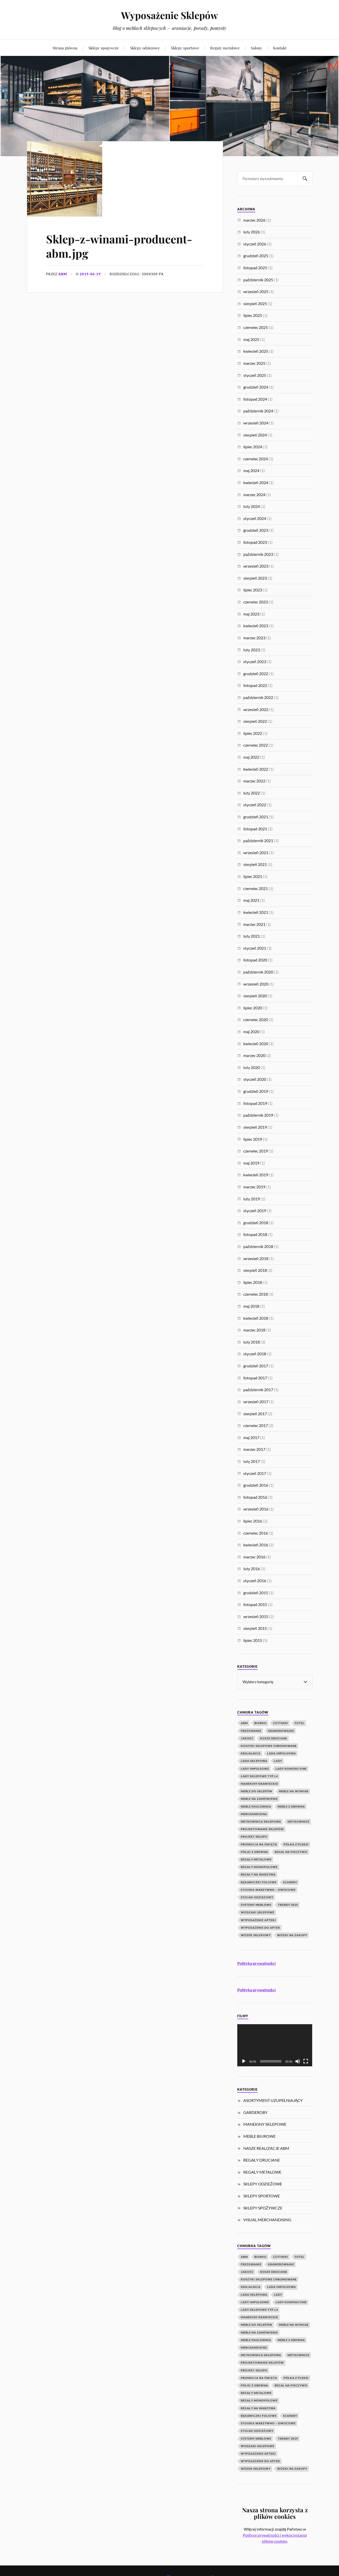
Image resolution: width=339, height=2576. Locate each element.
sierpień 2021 (255, 864)
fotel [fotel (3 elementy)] (299, 1723)
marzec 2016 (254, 1556)
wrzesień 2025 (255, 291)
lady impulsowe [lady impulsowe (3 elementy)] (255, 1768)
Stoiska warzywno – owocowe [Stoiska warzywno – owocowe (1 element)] (268, 1889)
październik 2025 (258, 279)
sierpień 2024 (255, 434)
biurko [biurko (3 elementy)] (260, 1723)
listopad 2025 (255, 267)
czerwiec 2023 (255, 601)
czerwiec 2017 (255, 1425)
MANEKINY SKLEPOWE (264, 2124)
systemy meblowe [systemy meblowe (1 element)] (256, 1904)
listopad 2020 (255, 959)
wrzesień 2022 (255, 709)
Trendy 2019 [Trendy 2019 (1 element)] (288, 1904)
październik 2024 (258, 410)
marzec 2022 (254, 780)
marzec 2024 (254, 494)
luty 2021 (251, 936)
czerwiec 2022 (255, 745)
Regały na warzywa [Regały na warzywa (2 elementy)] (258, 1874)
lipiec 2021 (252, 876)
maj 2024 (251, 470)
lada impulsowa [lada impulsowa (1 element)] (281, 1753)
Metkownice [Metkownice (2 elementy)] (298, 1821)
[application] (274, 2045)
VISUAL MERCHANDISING (267, 2219)
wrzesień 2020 (255, 984)
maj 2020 (251, 1031)
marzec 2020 (254, 1055)
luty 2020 (251, 1067)
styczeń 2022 (254, 804)
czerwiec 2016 (255, 1533)
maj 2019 (251, 1163)
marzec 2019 (254, 1186)
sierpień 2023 (255, 578)
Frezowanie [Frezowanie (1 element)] (251, 1730)
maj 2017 (251, 1437)
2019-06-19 (90, 274)
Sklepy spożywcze (103, 47)
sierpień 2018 (255, 1270)
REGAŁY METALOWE (262, 2172)
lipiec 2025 (252, 315)
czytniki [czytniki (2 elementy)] (280, 1723)
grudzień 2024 (255, 387)
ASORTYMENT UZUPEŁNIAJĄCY (273, 2100)
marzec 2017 (254, 1449)
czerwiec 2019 (255, 1150)
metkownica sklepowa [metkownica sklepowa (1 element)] (261, 1821)
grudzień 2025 (255, 255)
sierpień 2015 (255, 1628)
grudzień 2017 (255, 1365)
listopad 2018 (255, 1234)
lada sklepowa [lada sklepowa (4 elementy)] (254, 1760)
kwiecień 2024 (255, 482)
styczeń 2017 (254, 1473)
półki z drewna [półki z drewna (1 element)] (254, 1851)
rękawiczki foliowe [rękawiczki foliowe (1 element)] (259, 1882)
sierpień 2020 (255, 995)
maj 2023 (251, 613)
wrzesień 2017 (255, 1401)
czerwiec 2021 (255, 888)
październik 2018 (258, 1246)
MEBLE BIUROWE (259, 2136)
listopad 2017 (255, 1377)
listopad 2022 (255, 685)
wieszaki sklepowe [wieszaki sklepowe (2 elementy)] (257, 1912)
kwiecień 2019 (255, 1174)
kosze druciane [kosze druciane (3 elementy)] (273, 1738)
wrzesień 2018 (255, 1258)
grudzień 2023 (255, 530)
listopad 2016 (255, 1497)
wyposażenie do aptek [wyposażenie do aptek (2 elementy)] (260, 1927)
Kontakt (279, 47)
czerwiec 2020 (255, 1019)
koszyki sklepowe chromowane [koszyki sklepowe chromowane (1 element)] (269, 1745)
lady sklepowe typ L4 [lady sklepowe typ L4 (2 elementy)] (259, 1776)
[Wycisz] (297, 2061)
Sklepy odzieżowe (145, 47)
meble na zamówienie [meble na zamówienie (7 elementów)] (259, 1798)
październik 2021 (258, 840)
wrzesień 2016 (255, 1508)
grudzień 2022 (255, 673)
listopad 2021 (255, 828)
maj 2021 (251, 900)
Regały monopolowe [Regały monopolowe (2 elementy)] (259, 1867)
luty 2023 (251, 649)
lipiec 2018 (252, 1282)
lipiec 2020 (252, 1007)
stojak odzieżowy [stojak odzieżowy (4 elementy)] (257, 1897)
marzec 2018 (254, 1329)
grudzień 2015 (255, 1592)
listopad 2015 (255, 1604)
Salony (256, 47)
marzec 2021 (254, 924)
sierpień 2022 (255, 721)
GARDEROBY (255, 2112)
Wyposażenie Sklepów (169, 15)
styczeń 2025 (254, 375)
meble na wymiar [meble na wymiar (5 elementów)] (293, 1791)
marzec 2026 (254, 220)
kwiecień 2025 (255, 351)
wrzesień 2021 (255, 852)
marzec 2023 (254, 637)
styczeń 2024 (254, 518)
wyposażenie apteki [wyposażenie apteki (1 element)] (258, 1920)
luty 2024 (251, 506)
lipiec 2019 (252, 1139)
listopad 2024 (255, 399)
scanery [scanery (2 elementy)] (290, 1882)
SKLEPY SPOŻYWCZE (262, 2207)
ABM (62, 274)
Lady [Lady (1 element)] (278, 1760)
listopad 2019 (255, 1103)
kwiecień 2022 (255, 769)
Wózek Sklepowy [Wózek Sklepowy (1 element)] (256, 1935)
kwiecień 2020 (255, 1043)
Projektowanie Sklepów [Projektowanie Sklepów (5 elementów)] (262, 1829)
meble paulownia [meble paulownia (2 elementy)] (256, 1806)
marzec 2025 (254, 363)
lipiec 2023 (252, 589)
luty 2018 (251, 1342)
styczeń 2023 (254, 661)
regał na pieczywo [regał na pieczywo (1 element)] (291, 1851)
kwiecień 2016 (255, 1544)
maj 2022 (251, 757)
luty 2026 (251, 231)
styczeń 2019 (254, 1210)
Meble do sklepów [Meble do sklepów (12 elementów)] (256, 1791)
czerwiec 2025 (255, 327)
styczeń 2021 (254, 948)
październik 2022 (258, 697)
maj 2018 (251, 1306)
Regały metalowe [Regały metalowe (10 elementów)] (256, 1859)
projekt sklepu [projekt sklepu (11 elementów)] (254, 1836)
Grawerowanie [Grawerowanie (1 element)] (281, 1730)
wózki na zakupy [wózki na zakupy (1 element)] (292, 1935)
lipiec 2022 (252, 733)
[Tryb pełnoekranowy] (305, 2061)
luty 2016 (251, 1568)
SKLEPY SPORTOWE (261, 2195)
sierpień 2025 (255, 303)
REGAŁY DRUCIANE (261, 2160)
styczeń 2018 (254, 1353)
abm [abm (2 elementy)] (244, 1723)
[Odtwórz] (243, 2061)
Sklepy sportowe (185, 47)
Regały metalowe (225, 47)
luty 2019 (251, 1198)
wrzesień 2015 (255, 1616)
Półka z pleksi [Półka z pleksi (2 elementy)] (296, 1844)
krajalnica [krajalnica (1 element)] (251, 1753)
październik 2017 (258, 1389)
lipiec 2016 (252, 1521)
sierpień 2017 (255, 1413)
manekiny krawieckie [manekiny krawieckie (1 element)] (259, 1783)
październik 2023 (258, 554)
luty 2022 (251, 792)
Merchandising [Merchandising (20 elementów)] (254, 1814)
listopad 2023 (255, 542)
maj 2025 (251, 339)
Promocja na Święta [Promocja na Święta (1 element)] (259, 1844)
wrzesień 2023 (255, 566)
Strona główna (65, 47)
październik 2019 (258, 1115)
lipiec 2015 (252, 1640)
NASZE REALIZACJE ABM (266, 2148)
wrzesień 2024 (255, 422)
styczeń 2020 (254, 1079)
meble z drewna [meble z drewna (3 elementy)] (291, 1806)
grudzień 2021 (255, 816)
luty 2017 (251, 1461)
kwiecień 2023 (255, 625)
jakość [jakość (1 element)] (247, 1738)
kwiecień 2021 (255, 912)
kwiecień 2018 (255, 1318)
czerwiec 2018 (255, 1294)
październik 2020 (258, 971)
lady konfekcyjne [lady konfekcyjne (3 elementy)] (291, 1768)
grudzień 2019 (255, 1091)
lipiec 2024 (252, 446)
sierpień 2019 (255, 1127)
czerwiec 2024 (255, 458)
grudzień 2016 (255, 1485)
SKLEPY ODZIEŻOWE (262, 2183)
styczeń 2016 (254, 1580)
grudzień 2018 (255, 1222)
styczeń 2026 (254, 243)
